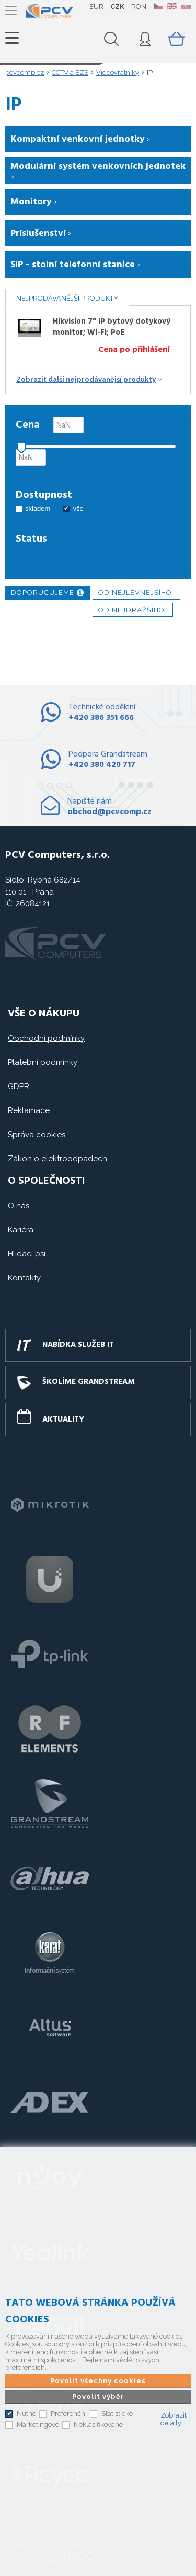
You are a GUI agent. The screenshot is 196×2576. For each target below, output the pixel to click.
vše (78, 508)
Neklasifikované (98, 2425)
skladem (37, 508)
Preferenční (69, 2414)
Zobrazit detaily (173, 2419)
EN (172, 6)
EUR (96, 6)
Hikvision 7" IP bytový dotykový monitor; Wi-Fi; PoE (111, 327)
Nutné (26, 2414)
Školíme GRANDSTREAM (88, 1382)
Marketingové (38, 2425)
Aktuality (63, 1419)
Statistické (117, 2414)
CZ (158, 6)
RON (138, 6)
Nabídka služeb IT (78, 1344)
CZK (117, 6)
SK (185, 6)
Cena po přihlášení (133, 350)
